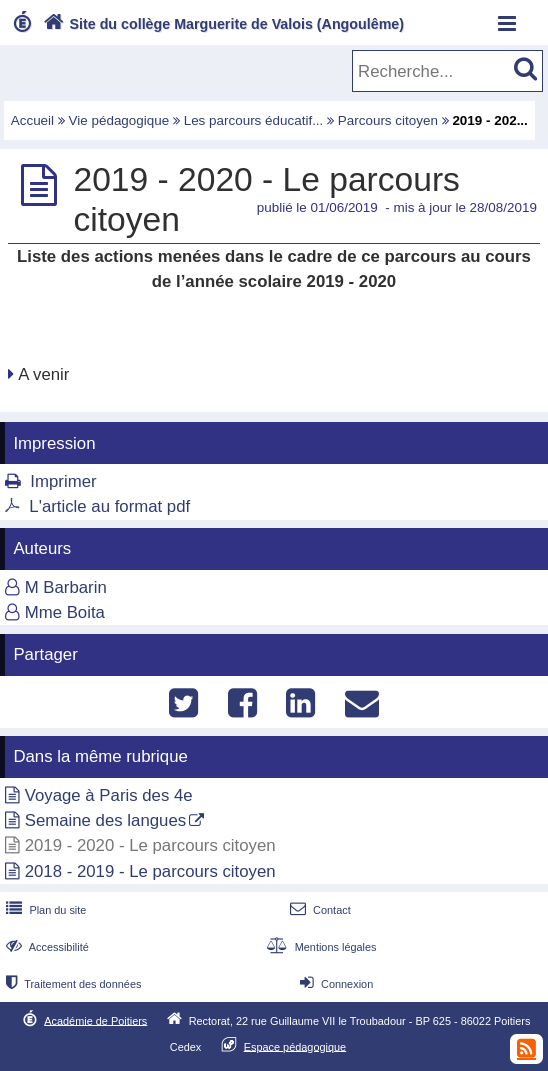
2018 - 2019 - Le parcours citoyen (150, 871)
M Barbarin (66, 587)
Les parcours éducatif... (254, 120)
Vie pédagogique (119, 120)
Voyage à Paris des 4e (109, 795)
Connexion (334, 984)
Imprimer (63, 481)
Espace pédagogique (295, 1046)
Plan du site (44, 910)
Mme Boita (65, 612)
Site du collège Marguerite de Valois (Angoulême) (221, 24)
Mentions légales (319, 947)
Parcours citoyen (388, 120)
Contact (318, 910)
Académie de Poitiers (95, 1020)
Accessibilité (45, 947)
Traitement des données (71, 984)
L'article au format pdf (109, 506)
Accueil (32, 120)
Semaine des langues (105, 820)
